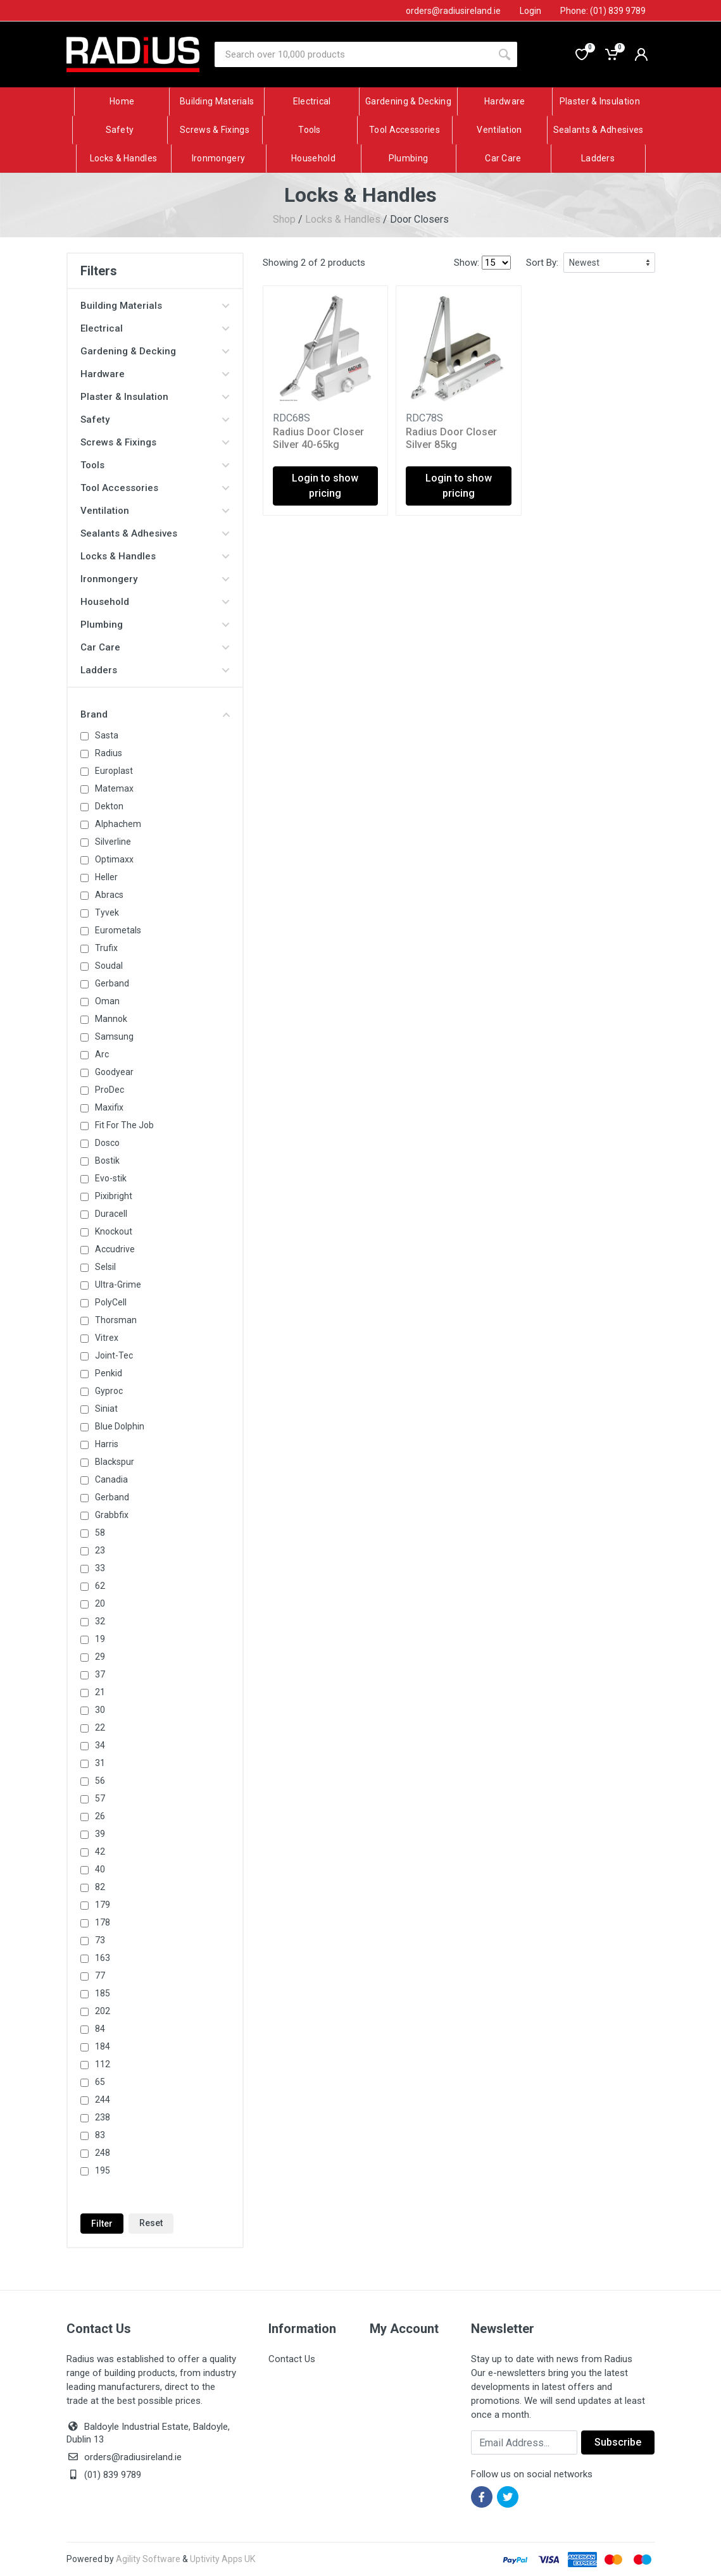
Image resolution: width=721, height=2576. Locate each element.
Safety (155, 419)
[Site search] (353, 54)
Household (155, 601)
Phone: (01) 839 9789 (603, 11)
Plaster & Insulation (155, 396)
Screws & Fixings (155, 442)
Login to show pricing (325, 485)
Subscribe (617, 2442)
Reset (151, 2223)
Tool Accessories (155, 488)
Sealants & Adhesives (155, 533)
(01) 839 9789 (103, 2474)
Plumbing (155, 624)
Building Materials (155, 305)
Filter (102, 2223)
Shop (284, 219)
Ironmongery (155, 579)
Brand (155, 714)
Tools (155, 465)
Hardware (155, 374)
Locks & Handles (342, 219)
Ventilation (155, 510)
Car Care (155, 647)
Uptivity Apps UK (222, 2559)
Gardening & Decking (155, 351)
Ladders (155, 670)
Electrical (155, 328)
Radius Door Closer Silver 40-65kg (318, 438)
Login (530, 11)
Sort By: (542, 262)
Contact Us (291, 2359)
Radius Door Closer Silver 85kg (451, 438)
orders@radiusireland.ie (133, 2457)
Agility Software (148, 2559)
